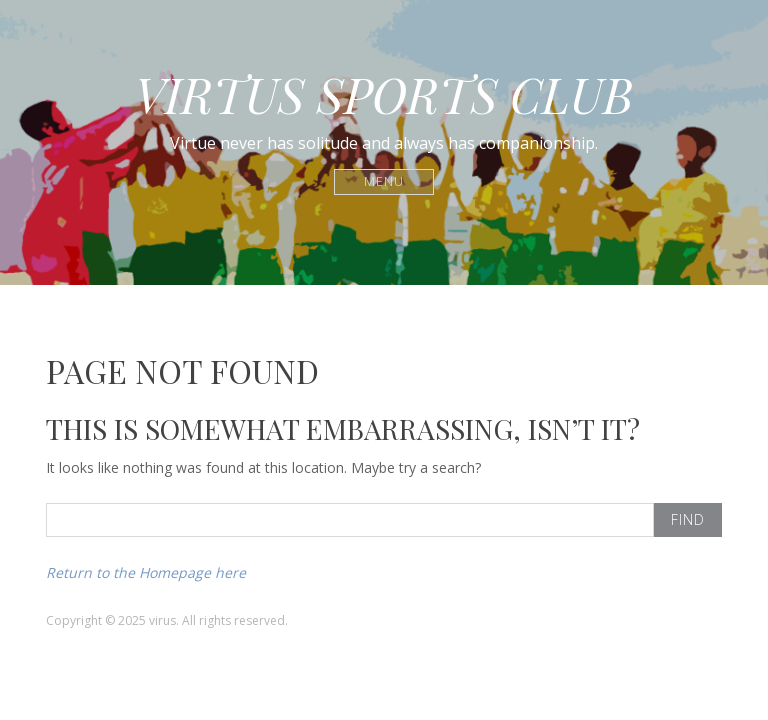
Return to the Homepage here (146, 572)
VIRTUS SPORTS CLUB (384, 94)
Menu (384, 181)
